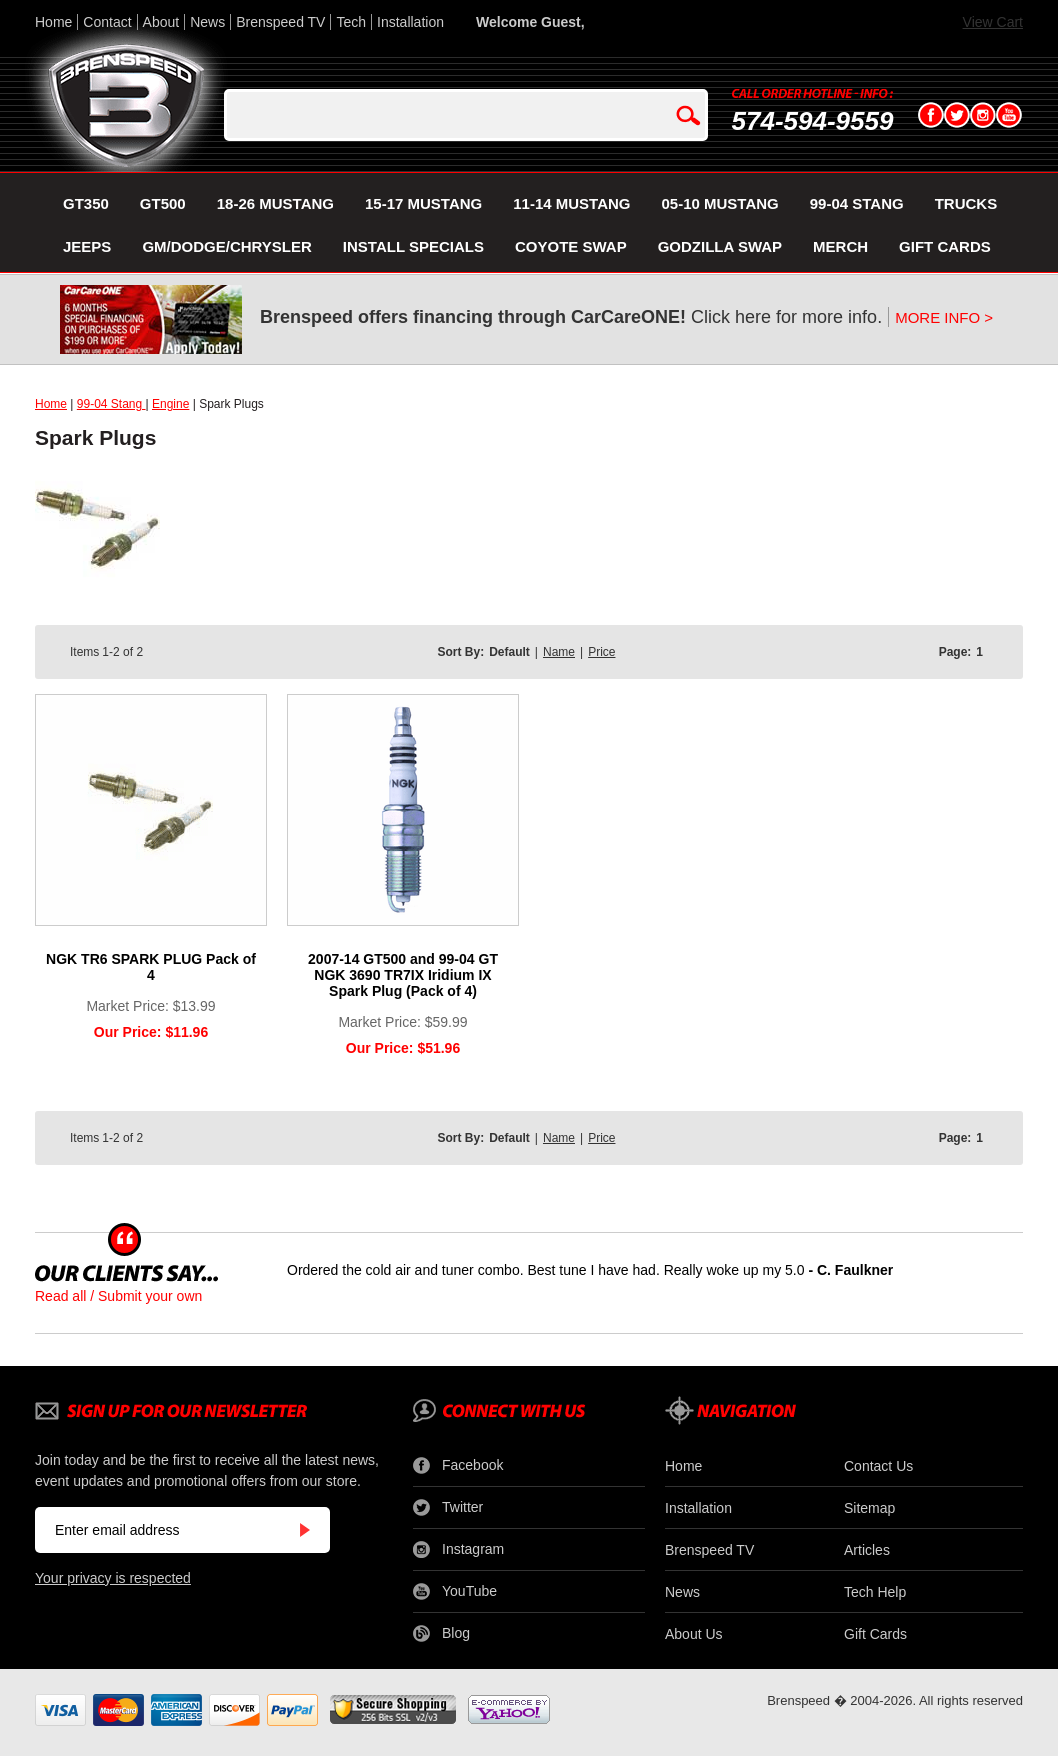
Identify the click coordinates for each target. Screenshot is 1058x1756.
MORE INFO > (944, 317)
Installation (410, 22)
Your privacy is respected (113, 1578)
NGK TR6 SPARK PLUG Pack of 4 (151, 967)
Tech (351, 22)
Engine (170, 404)
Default (509, 652)
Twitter (448, 1508)
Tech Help (875, 1592)
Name (559, 652)
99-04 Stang (111, 404)
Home (53, 22)
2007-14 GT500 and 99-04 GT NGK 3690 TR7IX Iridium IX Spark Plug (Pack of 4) (403, 975)
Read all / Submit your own (118, 1296)
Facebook (458, 1466)
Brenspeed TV (280, 22)
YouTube (455, 1592)
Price (601, 652)
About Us (694, 1634)
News (207, 22)
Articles (867, 1550)
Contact (107, 22)
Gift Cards (875, 1634)
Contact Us (878, 1466)
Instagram (458, 1550)
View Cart (993, 22)
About (161, 22)
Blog (441, 1634)
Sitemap (869, 1508)
